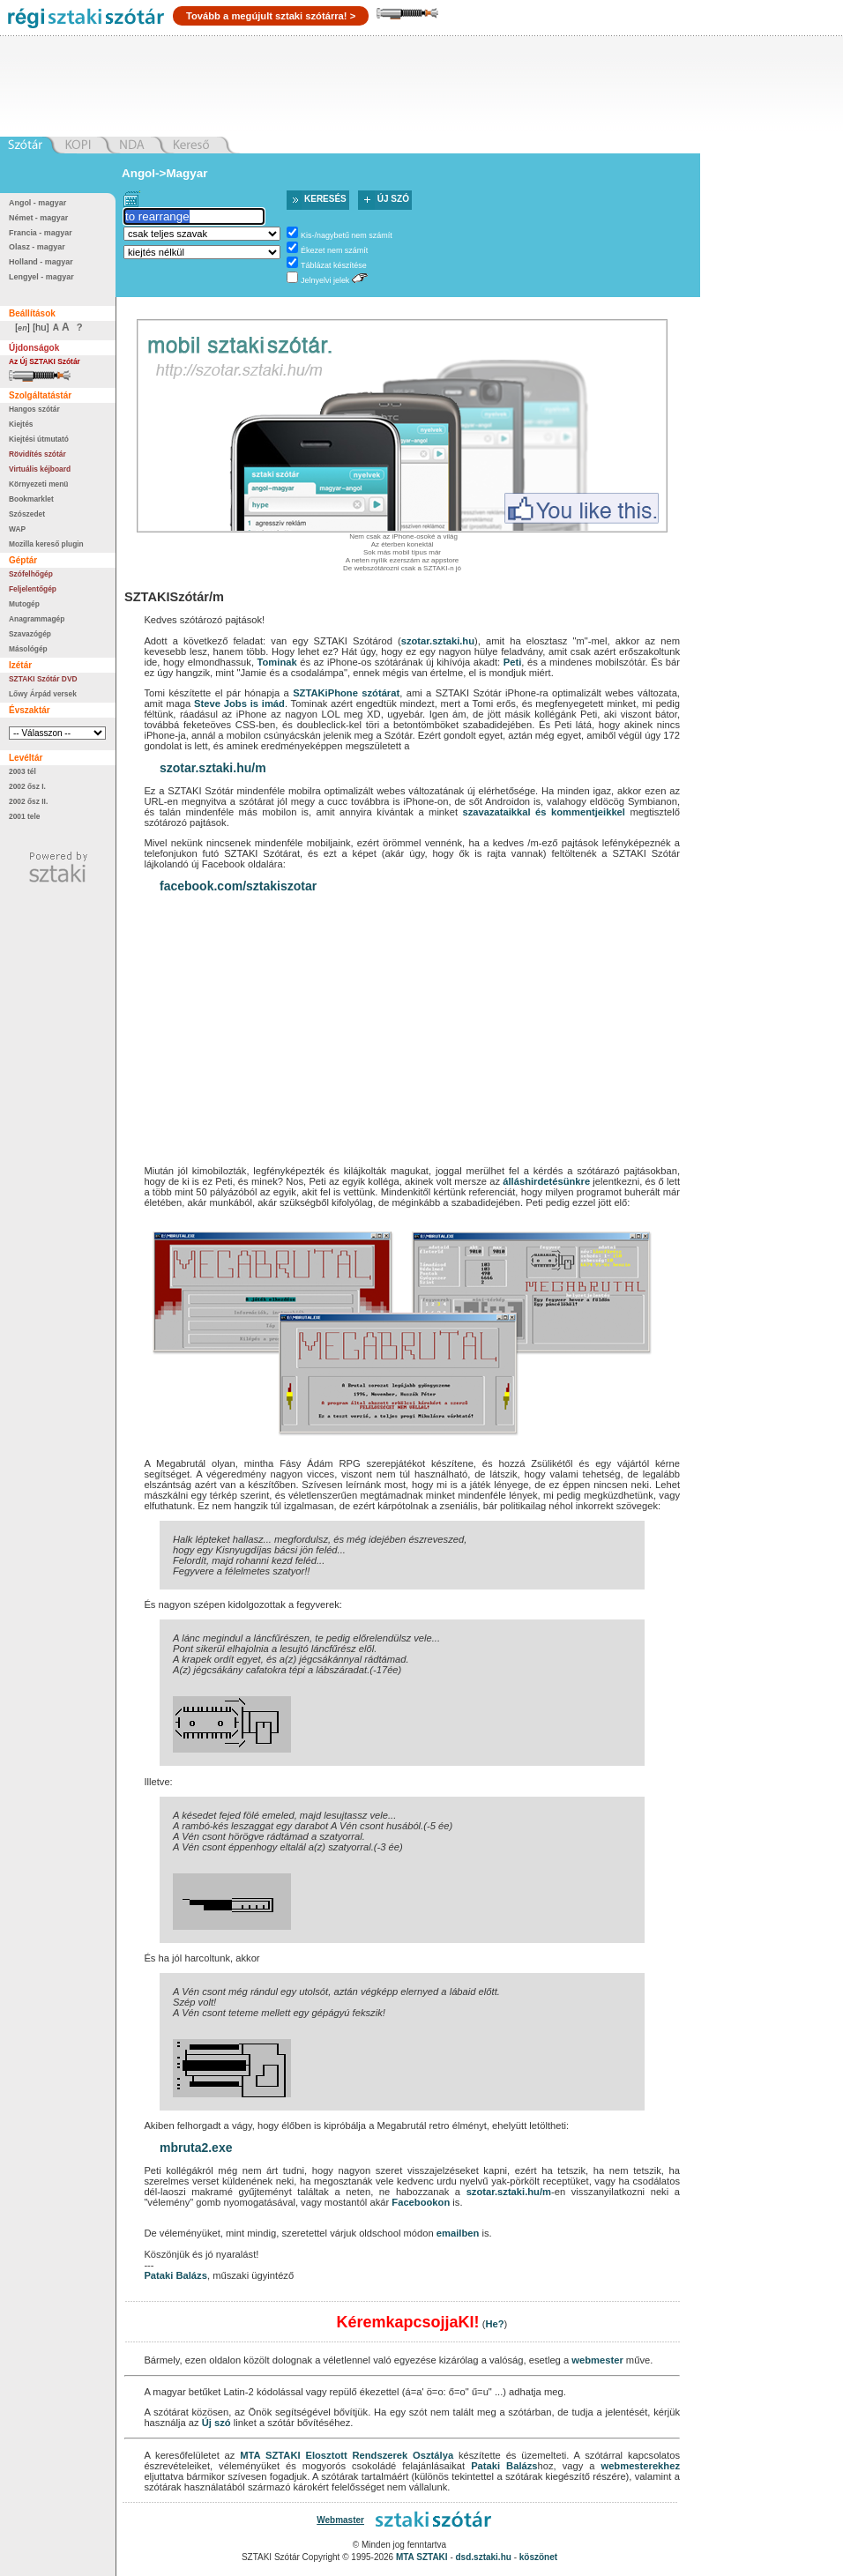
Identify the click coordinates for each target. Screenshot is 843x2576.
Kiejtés (21, 424)
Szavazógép (30, 633)
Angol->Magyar (164, 173)
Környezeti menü (38, 484)
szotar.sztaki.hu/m (213, 768)
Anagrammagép (36, 618)
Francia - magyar (40, 232)
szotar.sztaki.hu (437, 641)
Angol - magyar (37, 202)
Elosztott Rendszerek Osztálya (379, 2455)
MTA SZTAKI (270, 2455)
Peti (513, 662)
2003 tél (22, 771)
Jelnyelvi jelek (325, 280)
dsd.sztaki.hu (483, 2557)
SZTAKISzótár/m (174, 597)
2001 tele (24, 816)
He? (494, 2324)
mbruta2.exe (196, 2147)
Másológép (28, 648)
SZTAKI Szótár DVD (43, 678)
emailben (458, 2233)
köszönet (538, 2557)
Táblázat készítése (334, 265)
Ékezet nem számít (334, 250)
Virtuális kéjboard (40, 469)
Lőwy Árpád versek (43, 693)
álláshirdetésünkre (546, 1181)
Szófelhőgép (31, 574)
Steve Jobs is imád (239, 703)
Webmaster (340, 2520)
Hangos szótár (34, 409)
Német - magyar (38, 217)
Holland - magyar (41, 261)
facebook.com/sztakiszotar (238, 886)
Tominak (277, 662)
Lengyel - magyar (41, 276)
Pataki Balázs (175, 2275)
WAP (17, 529)
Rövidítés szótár (37, 454)
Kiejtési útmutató (39, 439)
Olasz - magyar (37, 246)
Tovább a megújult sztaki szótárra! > (270, 16)
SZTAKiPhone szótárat (346, 693)
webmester (597, 2360)
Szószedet (27, 514)
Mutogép (24, 603)
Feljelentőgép (32, 588)
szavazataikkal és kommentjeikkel (543, 812)
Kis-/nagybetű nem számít (346, 235)
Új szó (393, 199)
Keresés (325, 199)
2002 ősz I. (27, 786)
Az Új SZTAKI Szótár (44, 361)
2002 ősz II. (28, 801)
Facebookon (421, 2202)
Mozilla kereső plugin (46, 544)
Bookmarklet (31, 499)
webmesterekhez (640, 2466)
